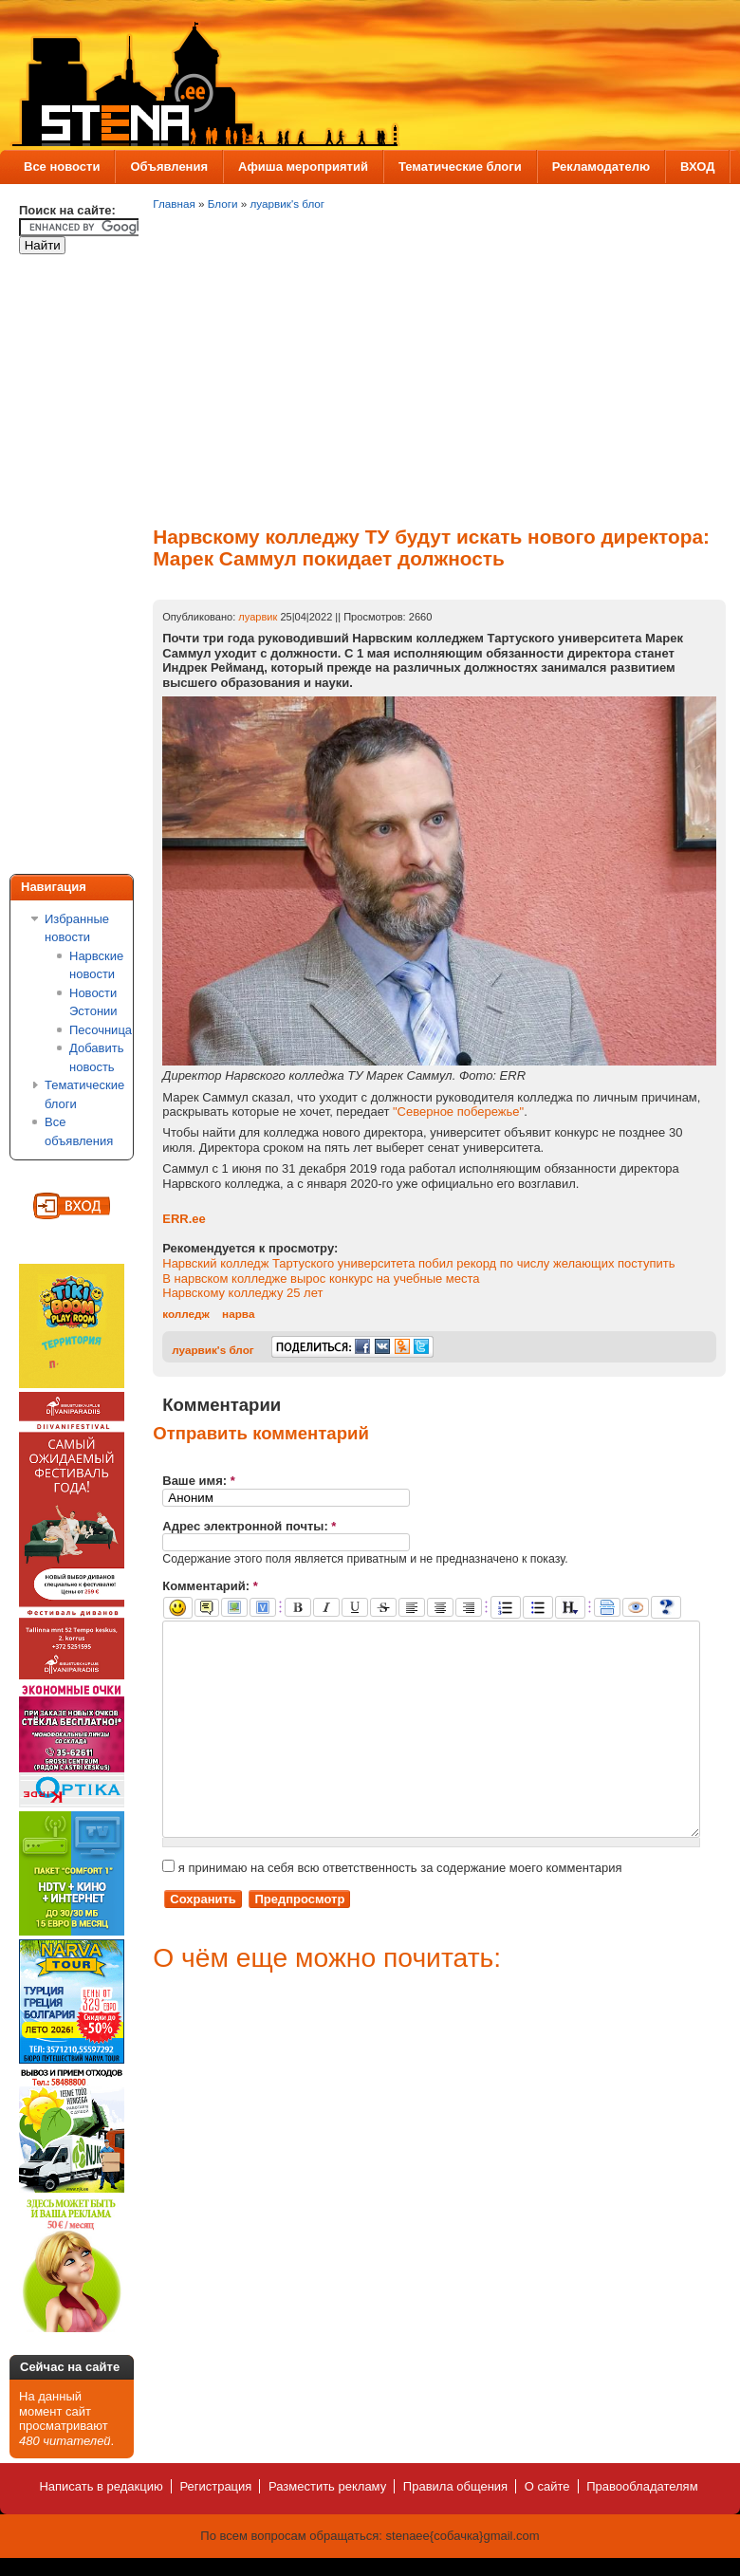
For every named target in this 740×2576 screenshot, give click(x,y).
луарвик (257, 616)
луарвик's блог (287, 203)
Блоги (223, 203)
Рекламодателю (601, 166)
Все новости (62, 166)
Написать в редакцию (100, 2486)
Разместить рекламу (327, 2486)
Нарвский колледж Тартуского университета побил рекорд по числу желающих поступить (418, 1263)
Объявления (169, 166)
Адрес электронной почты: (249, 1526)
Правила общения (455, 2486)
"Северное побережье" (458, 1111)
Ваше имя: (198, 1480)
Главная (173, 203)
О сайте (547, 2486)
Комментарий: (210, 1586)
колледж (186, 1313)
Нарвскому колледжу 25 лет (242, 1293)
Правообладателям (641, 2486)
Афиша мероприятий (303, 166)
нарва (238, 1313)
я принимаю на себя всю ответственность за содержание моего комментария (391, 1910)
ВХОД (697, 166)
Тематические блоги (460, 166)
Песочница (100, 1030)
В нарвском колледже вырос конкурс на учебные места (320, 1278)
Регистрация (215, 2486)
